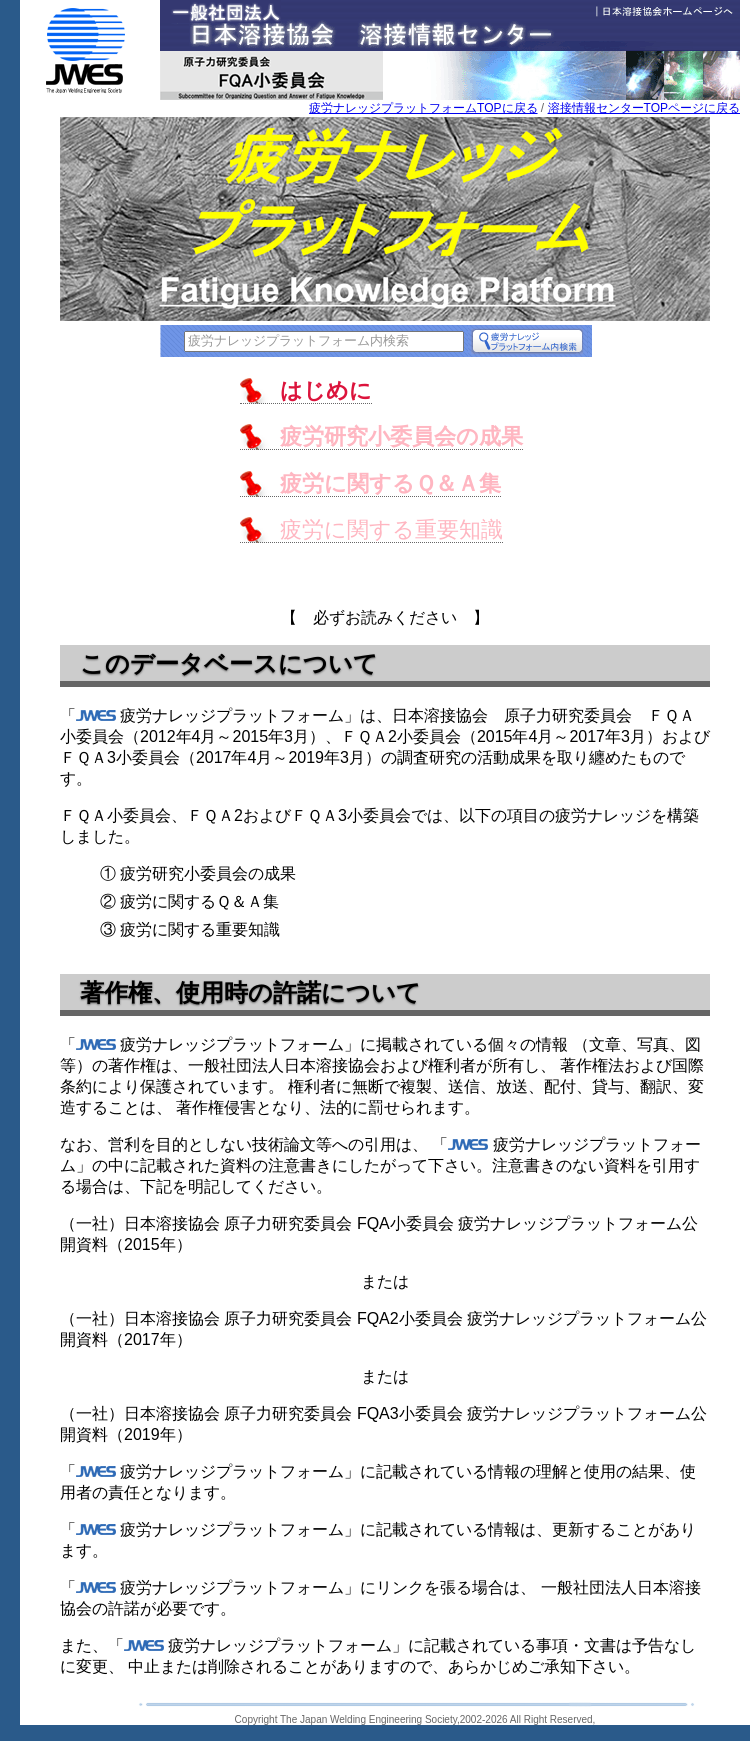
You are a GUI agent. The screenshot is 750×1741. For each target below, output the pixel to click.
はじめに (326, 390)
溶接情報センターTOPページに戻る (644, 108)
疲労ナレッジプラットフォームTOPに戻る (423, 108)
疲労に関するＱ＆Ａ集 (390, 483)
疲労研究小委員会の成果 (401, 436)
